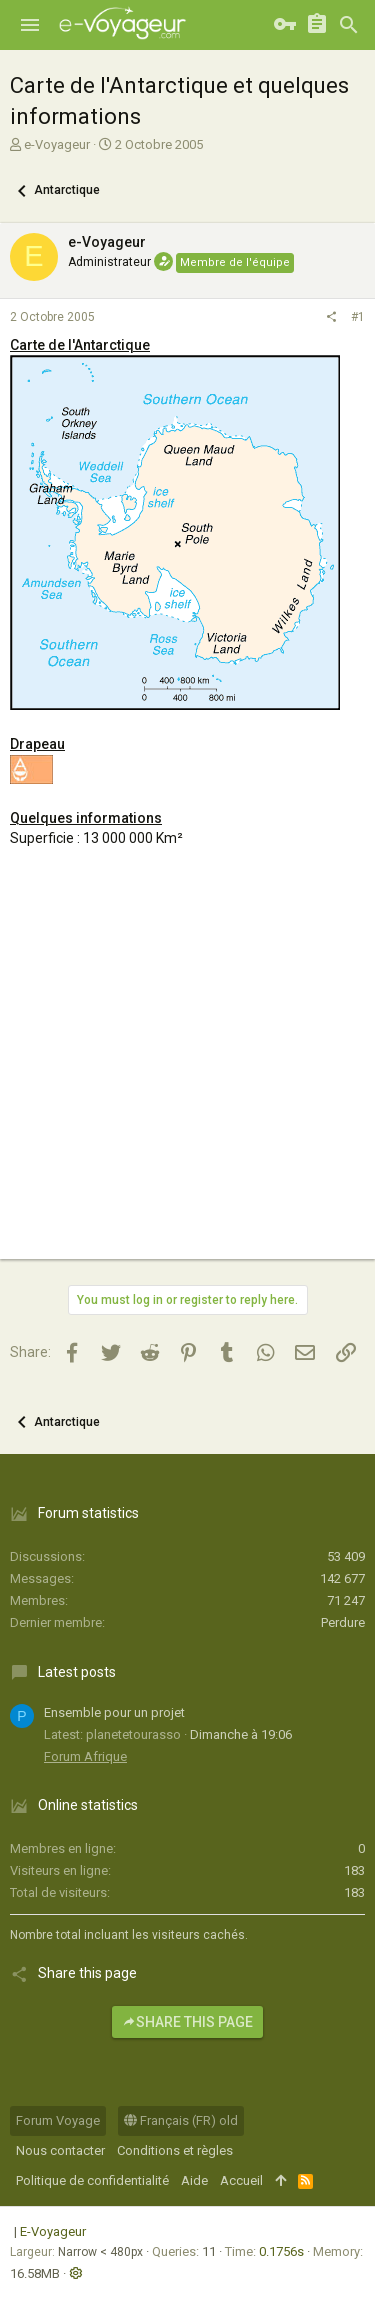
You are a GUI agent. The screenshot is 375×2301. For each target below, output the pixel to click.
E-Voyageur (53, 2231)
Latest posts (77, 1672)
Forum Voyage (58, 2120)
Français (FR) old (181, 2120)
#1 (358, 317)
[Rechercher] (349, 25)
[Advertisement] (187, 1071)
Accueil (241, 2180)
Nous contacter (60, 2150)
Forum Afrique (85, 1756)
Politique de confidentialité (92, 2180)
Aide (194, 2180)
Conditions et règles (175, 2150)
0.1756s (281, 2251)
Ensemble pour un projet (114, 1712)
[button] (30, 25)
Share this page (187, 2022)
